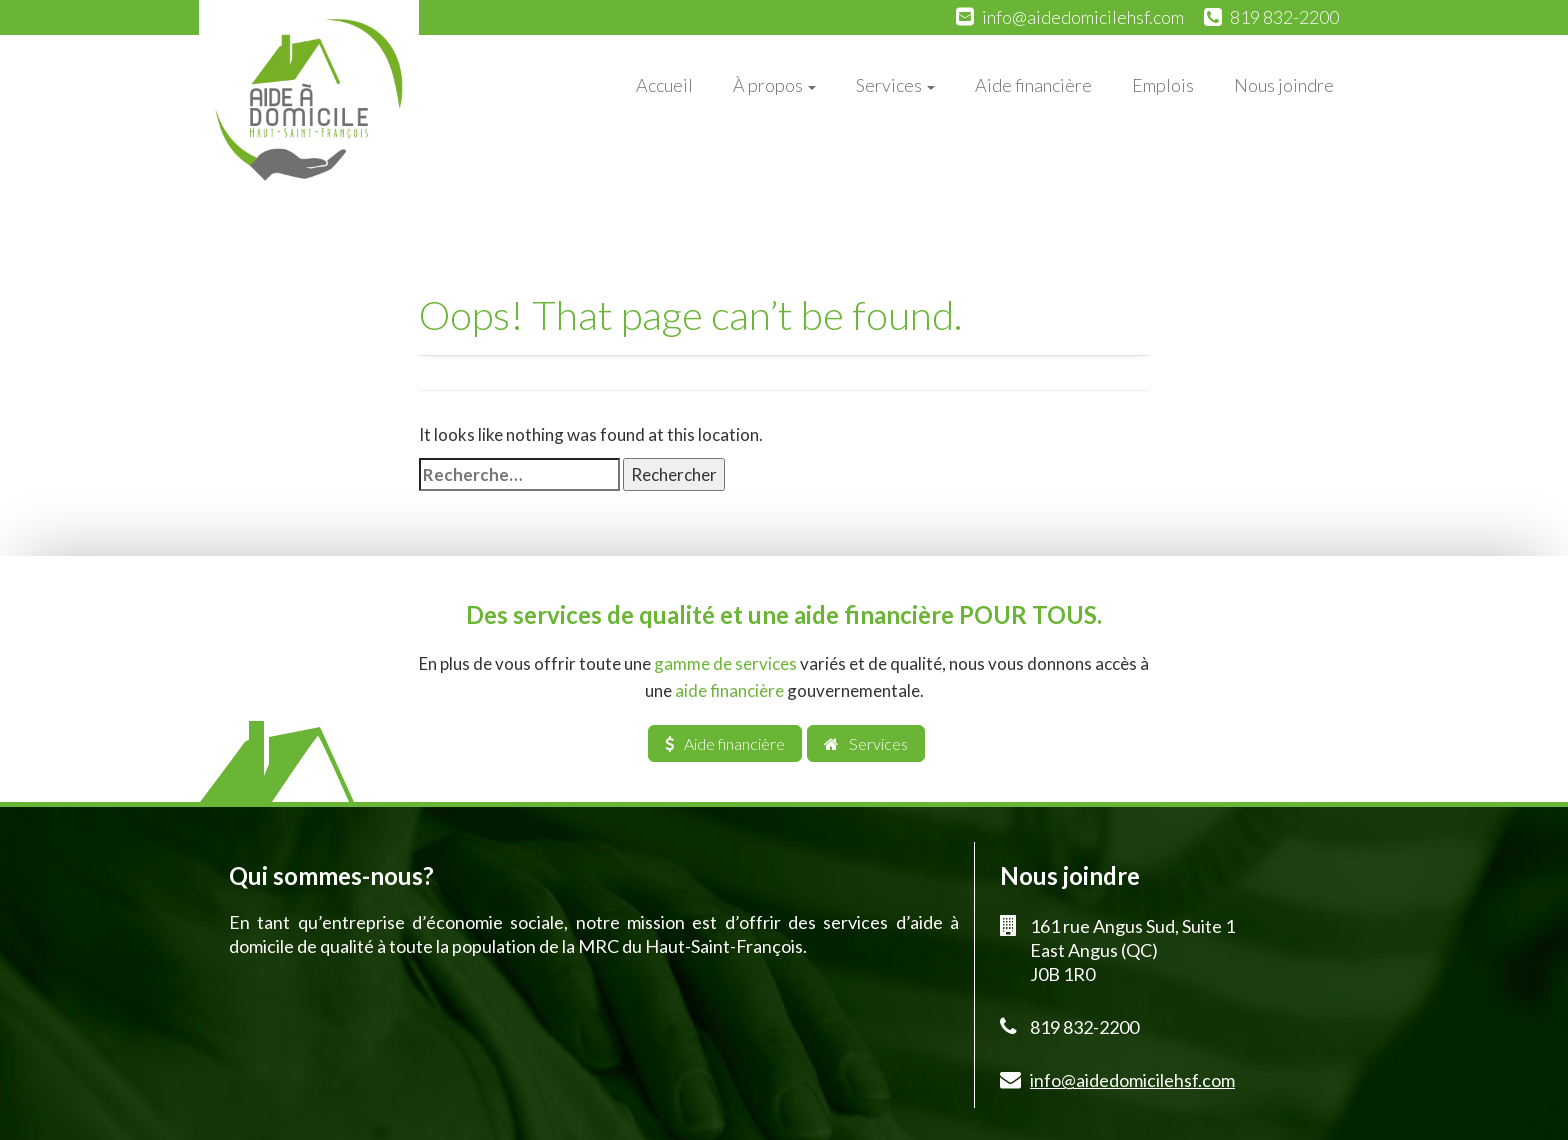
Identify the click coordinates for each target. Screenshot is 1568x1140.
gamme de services (725, 663)
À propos (774, 85)
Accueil (664, 85)
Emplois (1163, 85)
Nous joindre (1284, 85)
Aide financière (1033, 85)
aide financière (729, 690)
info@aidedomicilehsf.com (1083, 17)
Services (895, 85)
